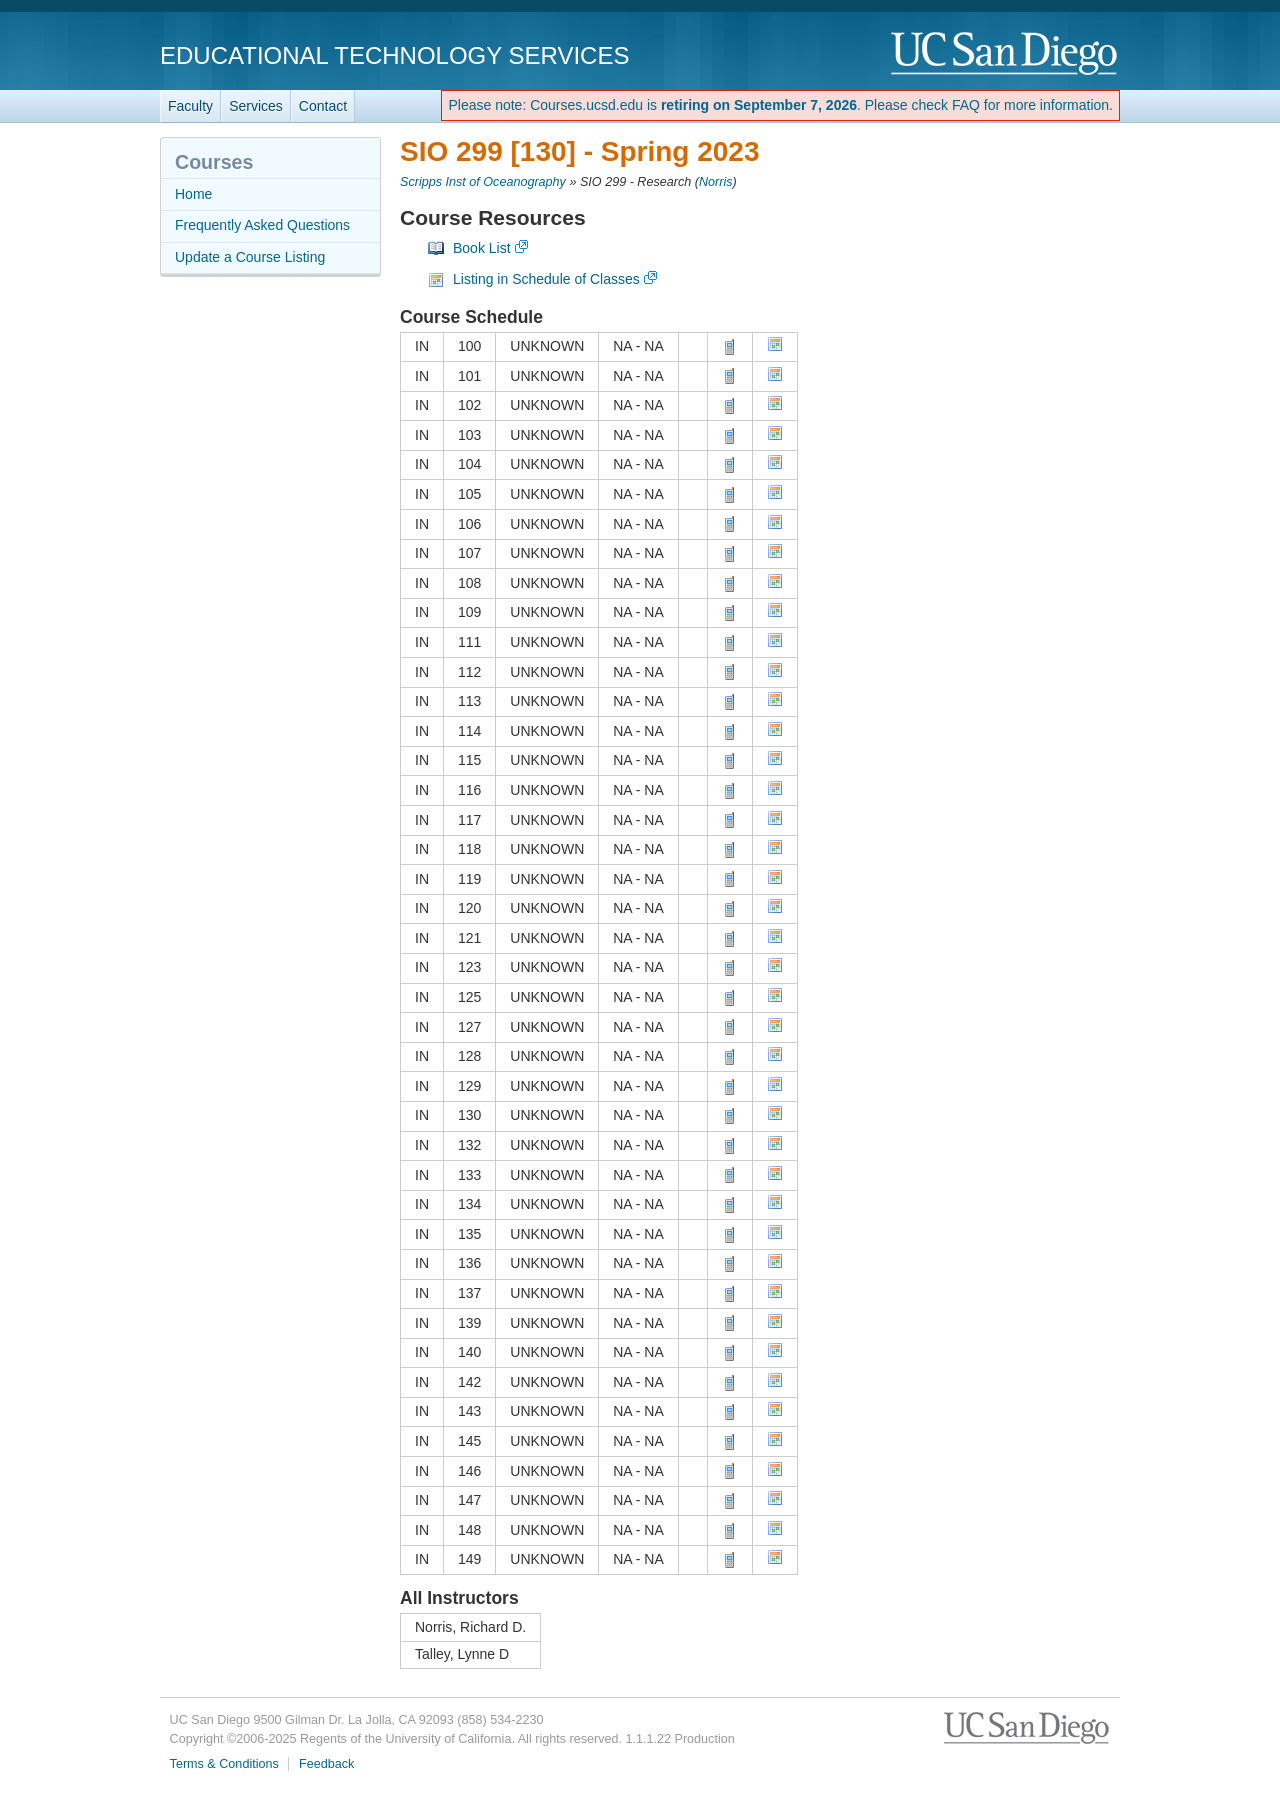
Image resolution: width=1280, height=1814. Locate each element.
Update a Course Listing (250, 257)
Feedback (326, 1764)
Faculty (190, 106)
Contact (323, 106)
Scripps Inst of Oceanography (483, 182)
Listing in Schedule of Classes (546, 279)
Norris (716, 182)
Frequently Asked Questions (262, 225)
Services (256, 106)
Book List (482, 248)
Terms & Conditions (224, 1764)
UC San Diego (1005, 54)
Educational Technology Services (394, 55)
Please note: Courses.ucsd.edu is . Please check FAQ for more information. (780, 105)
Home (193, 194)
